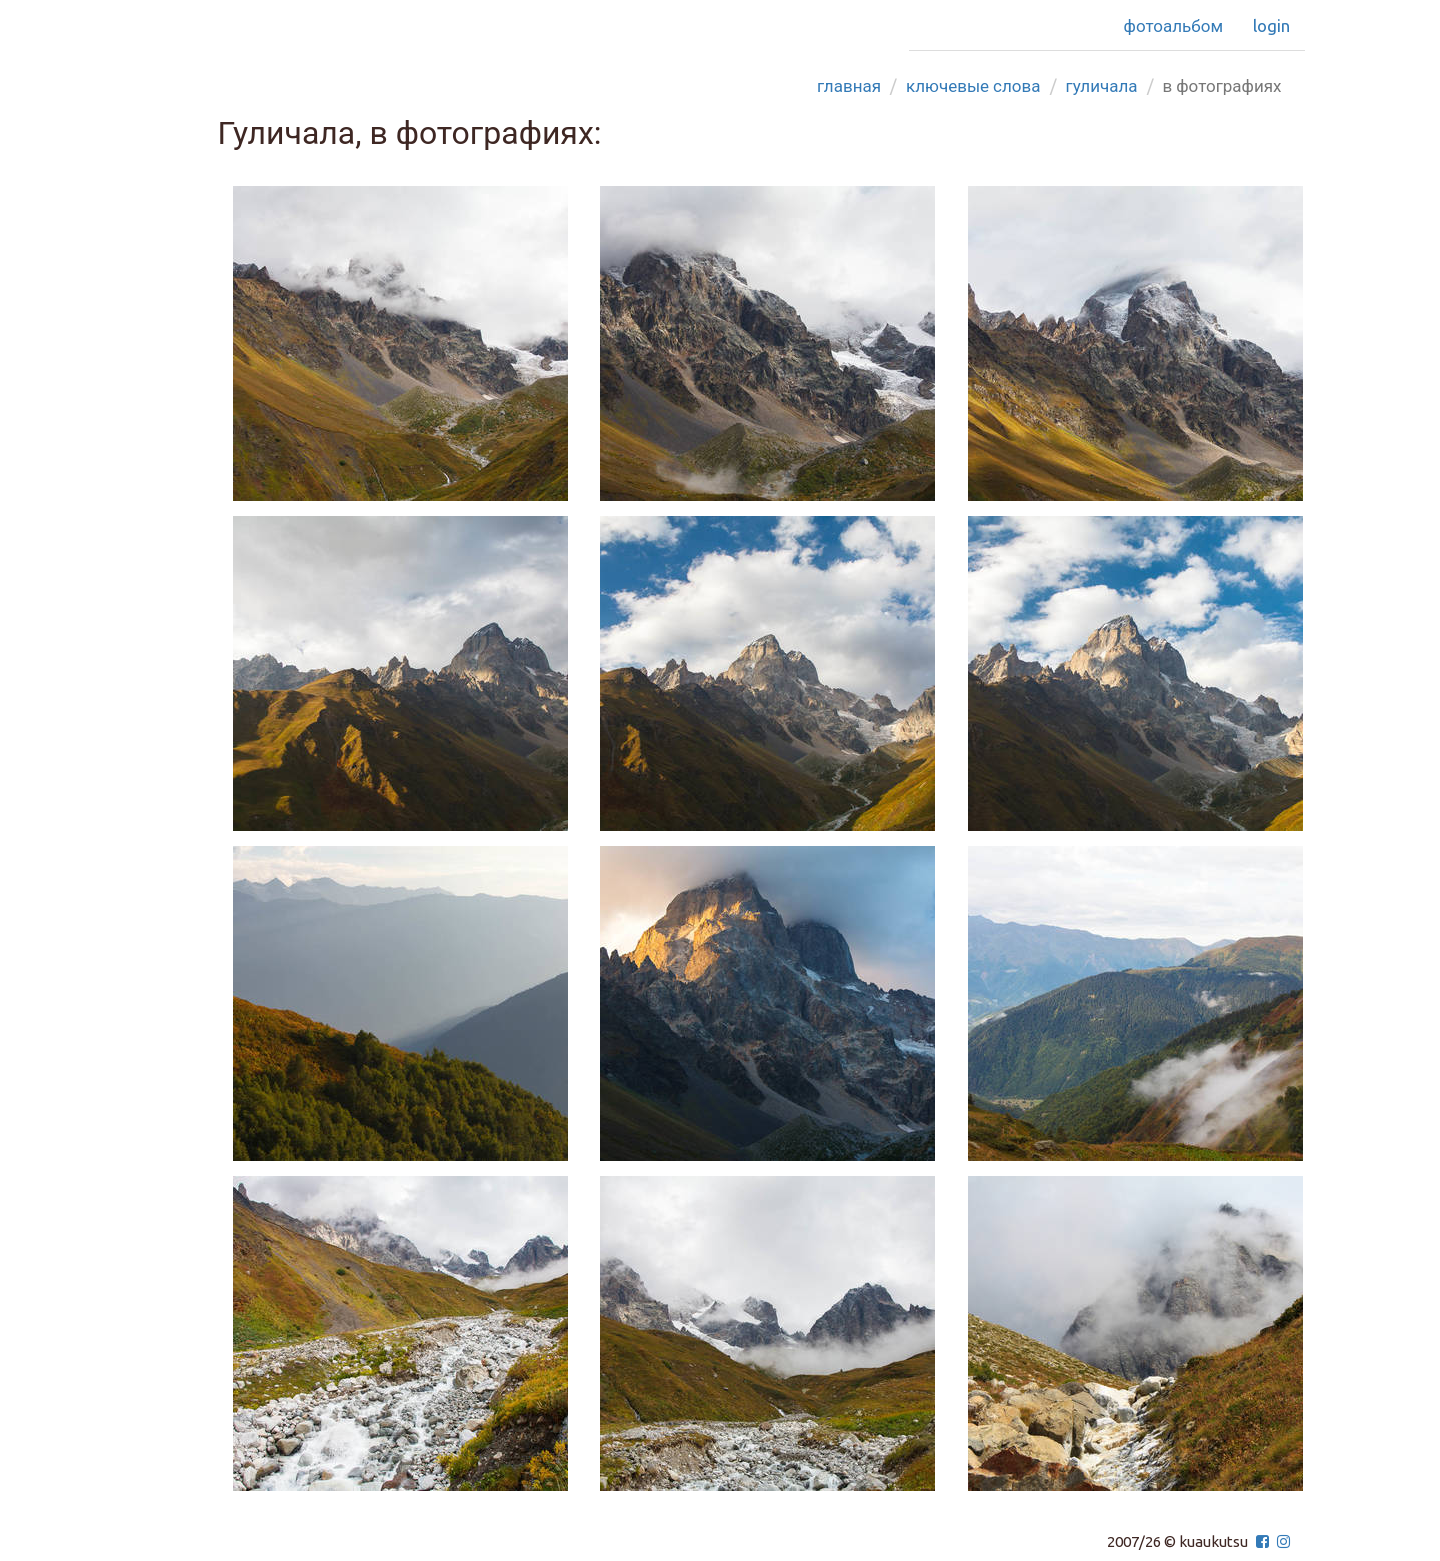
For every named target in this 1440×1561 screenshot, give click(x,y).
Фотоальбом (1173, 25)
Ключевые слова (973, 85)
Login (1271, 25)
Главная (849, 85)
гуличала (1102, 85)
